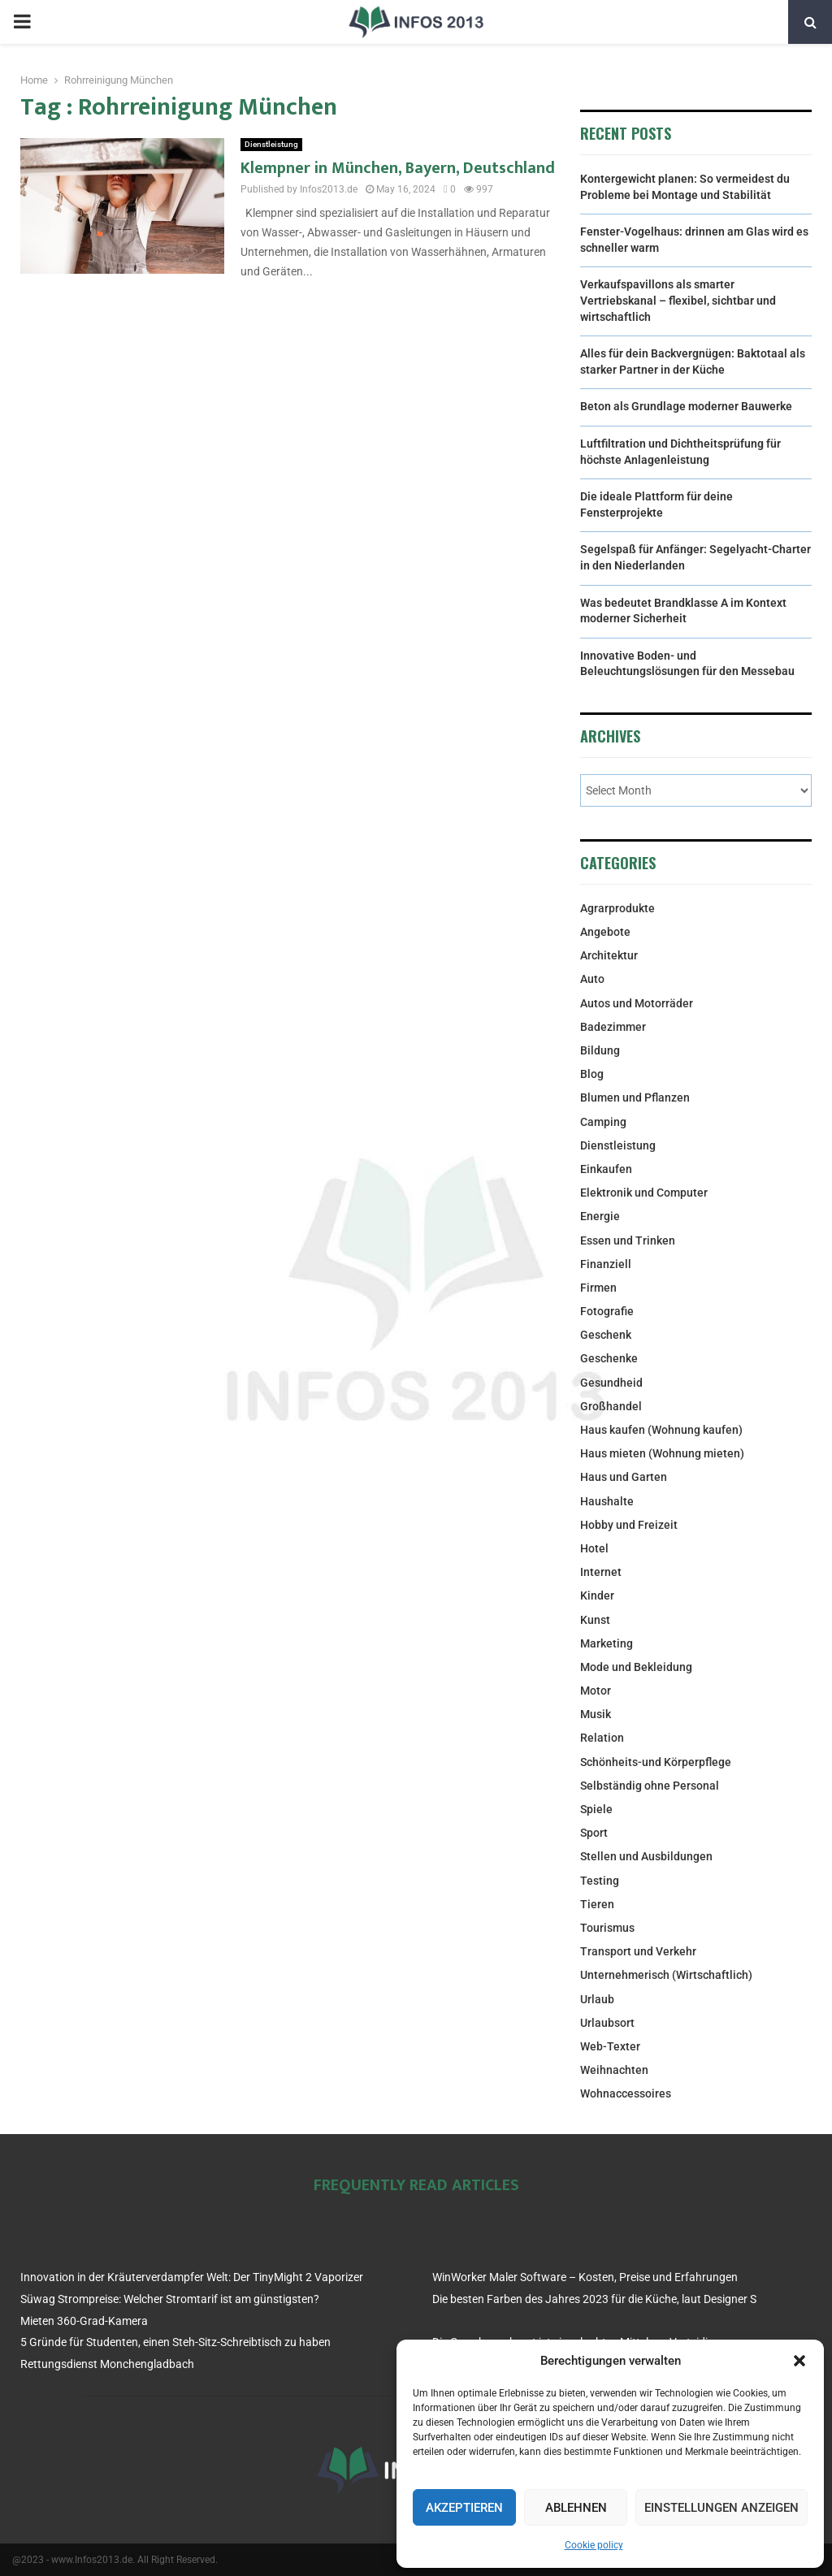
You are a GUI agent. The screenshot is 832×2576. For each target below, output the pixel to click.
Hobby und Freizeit (629, 1524)
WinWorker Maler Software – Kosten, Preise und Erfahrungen (585, 2277)
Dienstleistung (271, 144)
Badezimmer (613, 1026)
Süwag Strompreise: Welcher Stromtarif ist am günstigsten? (169, 2298)
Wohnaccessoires (625, 2093)
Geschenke (609, 1358)
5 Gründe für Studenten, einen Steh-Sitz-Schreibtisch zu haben (175, 2342)
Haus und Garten (623, 1476)
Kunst (595, 1619)
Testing (599, 1880)
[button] (799, 2361)
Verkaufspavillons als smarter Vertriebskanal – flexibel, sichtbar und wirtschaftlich (678, 300)
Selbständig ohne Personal (649, 1785)
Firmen (598, 1287)
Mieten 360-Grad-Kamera (84, 2320)
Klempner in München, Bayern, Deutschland (397, 168)
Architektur (609, 955)
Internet (601, 1571)
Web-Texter (610, 2046)
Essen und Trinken (627, 1240)
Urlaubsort (607, 2022)
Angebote (605, 931)
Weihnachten (614, 2069)
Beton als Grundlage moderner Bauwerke (686, 406)
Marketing (606, 1643)
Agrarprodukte (617, 908)
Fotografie (607, 1311)
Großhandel (611, 1406)
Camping (603, 1121)
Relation (602, 1737)
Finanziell (605, 1264)
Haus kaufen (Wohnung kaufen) (661, 1429)
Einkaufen (606, 1168)
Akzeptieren (464, 2507)
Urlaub (597, 1999)
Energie (600, 1216)
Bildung (600, 1050)
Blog (592, 1073)
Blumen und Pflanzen (635, 1097)
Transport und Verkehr (638, 1951)
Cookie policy (594, 2545)
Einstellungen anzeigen (721, 2507)
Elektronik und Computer (644, 1192)
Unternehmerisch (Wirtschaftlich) (666, 1974)
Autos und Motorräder (636, 1003)
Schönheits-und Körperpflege (655, 1762)
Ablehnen (576, 2507)
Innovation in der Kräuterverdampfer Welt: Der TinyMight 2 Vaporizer (191, 2277)
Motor (595, 1690)
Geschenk (605, 1334)
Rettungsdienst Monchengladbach (107, 2363)
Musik (595, 1714)
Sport (594, 1832)
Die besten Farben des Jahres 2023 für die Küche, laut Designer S (594, 2298)
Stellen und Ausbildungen (646, 1856)
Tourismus (607, 1927)
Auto (592, 978)
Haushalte (607, 1501)
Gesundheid (611, 1382)
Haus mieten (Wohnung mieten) (662, 1453)
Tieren (597, 1904)
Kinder (597, 1595)
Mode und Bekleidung (636, 1666)
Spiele (596, 1809)
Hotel (594, 1548)
